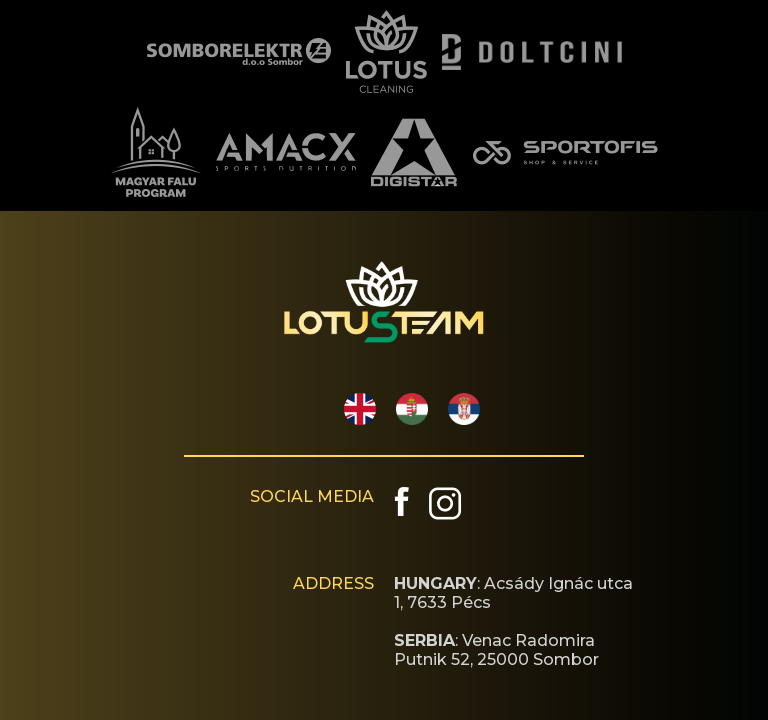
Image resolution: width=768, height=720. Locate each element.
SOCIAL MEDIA (312, 496)
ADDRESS (333, 583)
